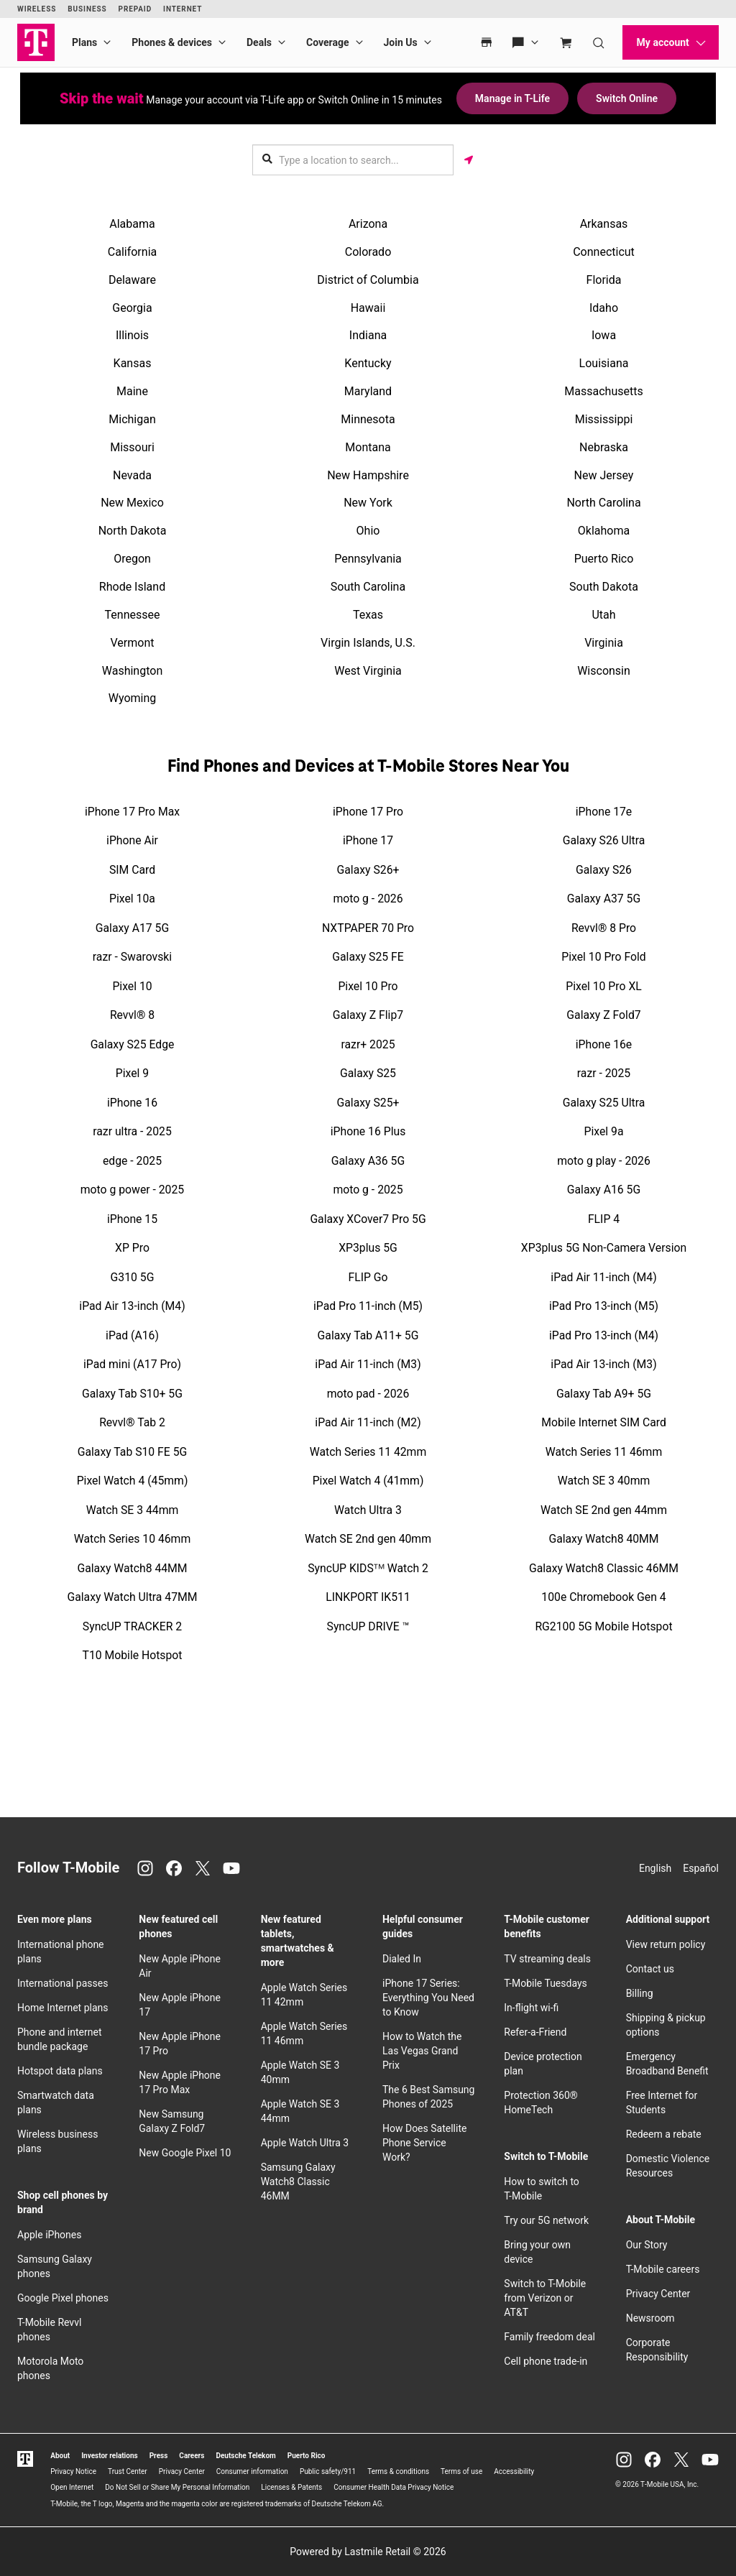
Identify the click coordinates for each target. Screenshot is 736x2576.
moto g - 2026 (367, 898)
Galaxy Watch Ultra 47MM (132, 1597)
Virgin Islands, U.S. (368, 643)
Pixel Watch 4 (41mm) (368, 1480)
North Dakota (132, 530)
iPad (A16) (132, 1335)
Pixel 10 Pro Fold (603, 957)
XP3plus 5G (368, 1248)
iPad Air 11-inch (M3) (367, 1364)
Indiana (368, 335)
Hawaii (368, 308)
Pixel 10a (132, 898)
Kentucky (367, 363)
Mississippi (604, 419)
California (132, 252)
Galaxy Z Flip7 (368, 1015)
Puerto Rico (604, 558)
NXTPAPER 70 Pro (368, 928)
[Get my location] (469, 159)
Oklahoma (604, 530)
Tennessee (132, 615)
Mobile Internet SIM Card (603, 1422)
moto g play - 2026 (603, 1161)
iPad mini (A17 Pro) (132, 1364)
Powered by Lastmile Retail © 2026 (368, 2551)
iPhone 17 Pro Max (132, 811)
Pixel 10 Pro (367, 986)
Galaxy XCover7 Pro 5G (368, 1219)
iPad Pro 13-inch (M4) (603, 1335)
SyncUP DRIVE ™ (368, 1626)
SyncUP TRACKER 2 (132, 1626)
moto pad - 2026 (368, 1393)
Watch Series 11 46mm (604, 1452)
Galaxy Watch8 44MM (132, 1568)
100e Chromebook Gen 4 (603, 1597)
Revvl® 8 (132, 1015)
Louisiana (604, 363)
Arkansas (604, 224)
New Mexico (132, 502)
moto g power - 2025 (132, 1189)
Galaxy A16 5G (603, 1189)
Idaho (603, 308)
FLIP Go (367, 1277)
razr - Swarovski (132, 957)
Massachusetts (603, 391)
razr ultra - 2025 (132, 1131)
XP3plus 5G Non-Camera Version (603, 1248)
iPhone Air (132, 840)
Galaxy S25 (368, 1073)
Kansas (133, 363)
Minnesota (368, 419)
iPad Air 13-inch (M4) (132, 1306)
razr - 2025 (603, 1073)
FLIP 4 (604, 1219)
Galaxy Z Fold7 (603, 1015)
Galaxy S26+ (368, 870)
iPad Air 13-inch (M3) (603, 1364)
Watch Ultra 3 (368, 1510)
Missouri (132, 447)
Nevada (132, 475)
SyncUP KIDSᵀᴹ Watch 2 (368, 1568)
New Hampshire (368, 475)
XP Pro (132, 1248)
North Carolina (603, 502)
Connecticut (604, 252)
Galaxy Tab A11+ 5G (368, 1335)
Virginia (603, 643)
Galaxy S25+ (368, 1102)
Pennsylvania (368, 558)
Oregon (132, 558)
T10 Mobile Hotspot (133, 1655)
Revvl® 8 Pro (603, 928)
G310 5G (133, 1277)
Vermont (133, 643)
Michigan (132, 419)
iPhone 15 (132, 1219)
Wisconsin (603, 671)
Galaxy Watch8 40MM (603, 1539)
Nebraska (603, 447)
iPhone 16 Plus (368, 1131)
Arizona (368, 224)
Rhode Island (132, 587)
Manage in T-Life (512, 98)
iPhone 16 (132, 1102)
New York (368, 502)
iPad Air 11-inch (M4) (603, 1277)
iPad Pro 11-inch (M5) (368, 1306)
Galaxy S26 (604, 870)
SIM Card (132, 870)
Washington (132, 671)
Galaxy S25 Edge (133, 1044)
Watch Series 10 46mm (132, 1539)
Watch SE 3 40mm (604, 1480)
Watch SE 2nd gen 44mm (603, 1510)
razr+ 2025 (368, 1044)
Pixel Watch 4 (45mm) (132, 1480)
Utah (603, 615)
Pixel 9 (132, 1073)
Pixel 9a (604, 1131)
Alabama (132, 224)
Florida (604, 280)
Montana (367, 447)
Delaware (132, 280)
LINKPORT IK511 (368, 1597)
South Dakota (603, 587)
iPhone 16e (604, 1044)
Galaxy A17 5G (132, 928)
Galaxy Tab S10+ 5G (132, 1393)
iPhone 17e (604, 811)
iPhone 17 (368, 840)
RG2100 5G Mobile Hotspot (603, 1626)
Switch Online (627, 98)
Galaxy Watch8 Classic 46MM (603, 1568)
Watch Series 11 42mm (368, 1452)
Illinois (132, 335)
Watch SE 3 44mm (132, 1510)
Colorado (368, 252)
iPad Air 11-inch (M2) (367, 1422)
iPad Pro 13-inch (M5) (603, 1306)
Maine (132, 391)
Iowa (604, 335)
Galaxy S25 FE (367, 957)
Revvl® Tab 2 (132, 1422)
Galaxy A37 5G (603, 898)
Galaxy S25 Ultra (604, 1102)
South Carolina (368, 587)
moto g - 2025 (367, 1189)
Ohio (368, 530)
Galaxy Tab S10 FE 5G (133, 1452)
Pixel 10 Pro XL (604, 986)
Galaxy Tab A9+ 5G (603, 1393)
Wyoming (133, 698)
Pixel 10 (132, 986)
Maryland (368, 391)
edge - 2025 (132, 1161)
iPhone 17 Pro (368, 811)
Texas (368, 615)
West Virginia (368, 671)
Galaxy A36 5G (368, 1161)
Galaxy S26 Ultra (604, 840)
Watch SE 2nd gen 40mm (368, 1539)
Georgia (132, 308)
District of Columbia (367, 280)
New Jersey (604, 475)
